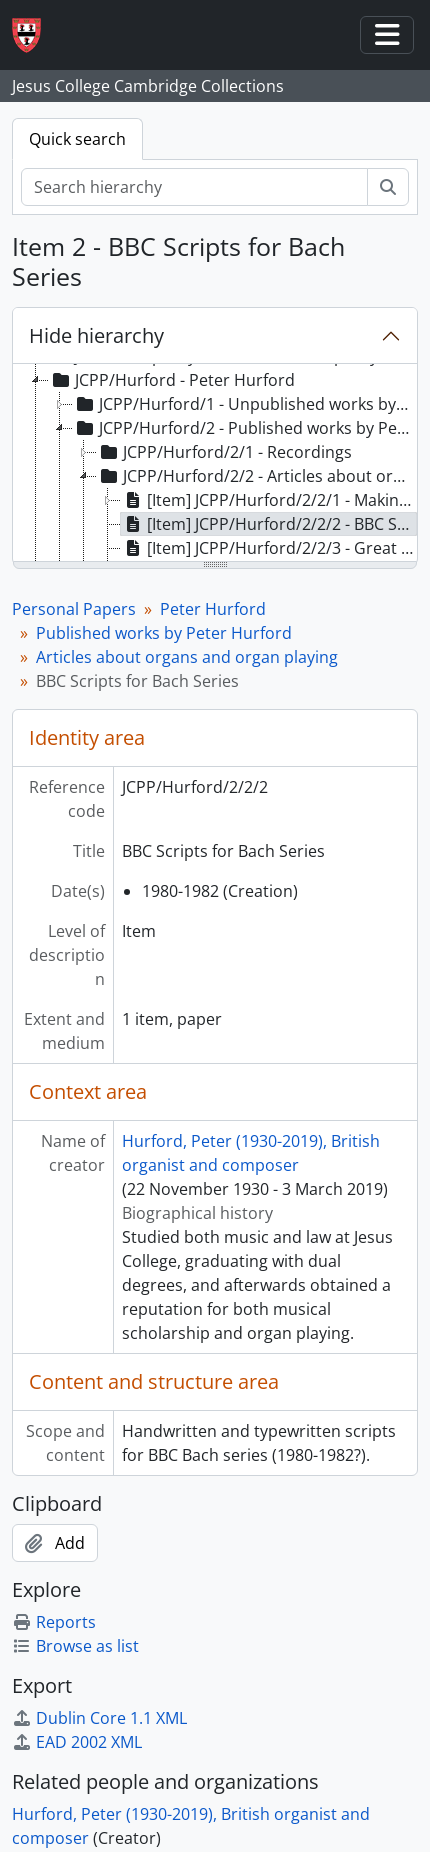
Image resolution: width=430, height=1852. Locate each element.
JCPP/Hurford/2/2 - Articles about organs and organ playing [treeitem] (256, 476)
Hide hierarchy (96, 335)
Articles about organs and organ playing (187, 657)
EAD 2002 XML (77, 1742)
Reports (54, 1622)
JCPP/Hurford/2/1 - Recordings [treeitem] (224, 452)
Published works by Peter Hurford (164, 633)
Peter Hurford (213, 609)
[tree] (215, 464)
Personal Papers (74, 609)
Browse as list (75, 1646)
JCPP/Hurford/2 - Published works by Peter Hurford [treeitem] (244, 428)
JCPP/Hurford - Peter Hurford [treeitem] (172, 380)
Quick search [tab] (77, 139)
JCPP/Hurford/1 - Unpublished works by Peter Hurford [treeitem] (244, 404)
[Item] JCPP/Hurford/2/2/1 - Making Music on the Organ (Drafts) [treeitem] (269, 500)
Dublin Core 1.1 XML (99, 1718)
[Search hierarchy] (194, 187)
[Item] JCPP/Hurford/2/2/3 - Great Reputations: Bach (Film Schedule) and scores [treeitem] (269, 548)
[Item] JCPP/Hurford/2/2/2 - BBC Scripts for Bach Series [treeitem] (269, 524)
